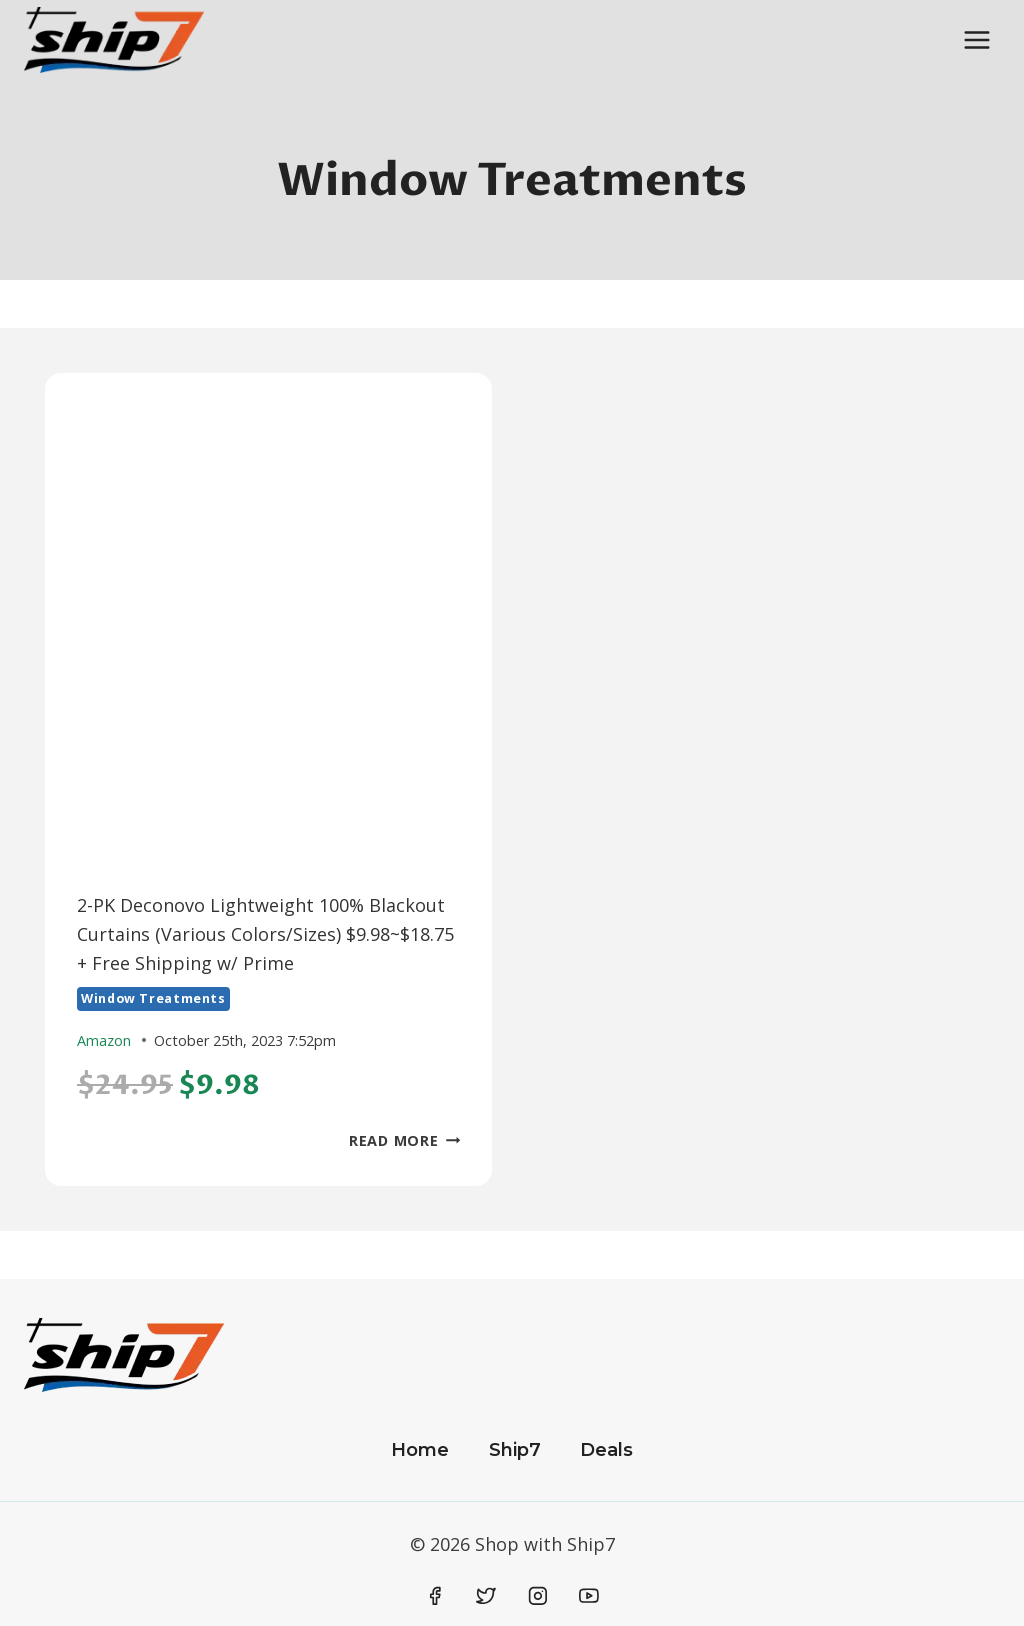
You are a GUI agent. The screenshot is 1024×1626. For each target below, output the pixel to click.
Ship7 (515, 1450)
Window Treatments (153, 998)
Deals (606, 1450)
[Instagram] (538, 1596)
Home (420, 1450)
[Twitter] (486, 1596)
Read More (404, 1140)
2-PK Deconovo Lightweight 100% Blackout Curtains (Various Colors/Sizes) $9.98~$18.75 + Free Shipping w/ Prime (265, 934)
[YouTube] (589, 1596)
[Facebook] (435, 1596)
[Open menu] (976, 39)
